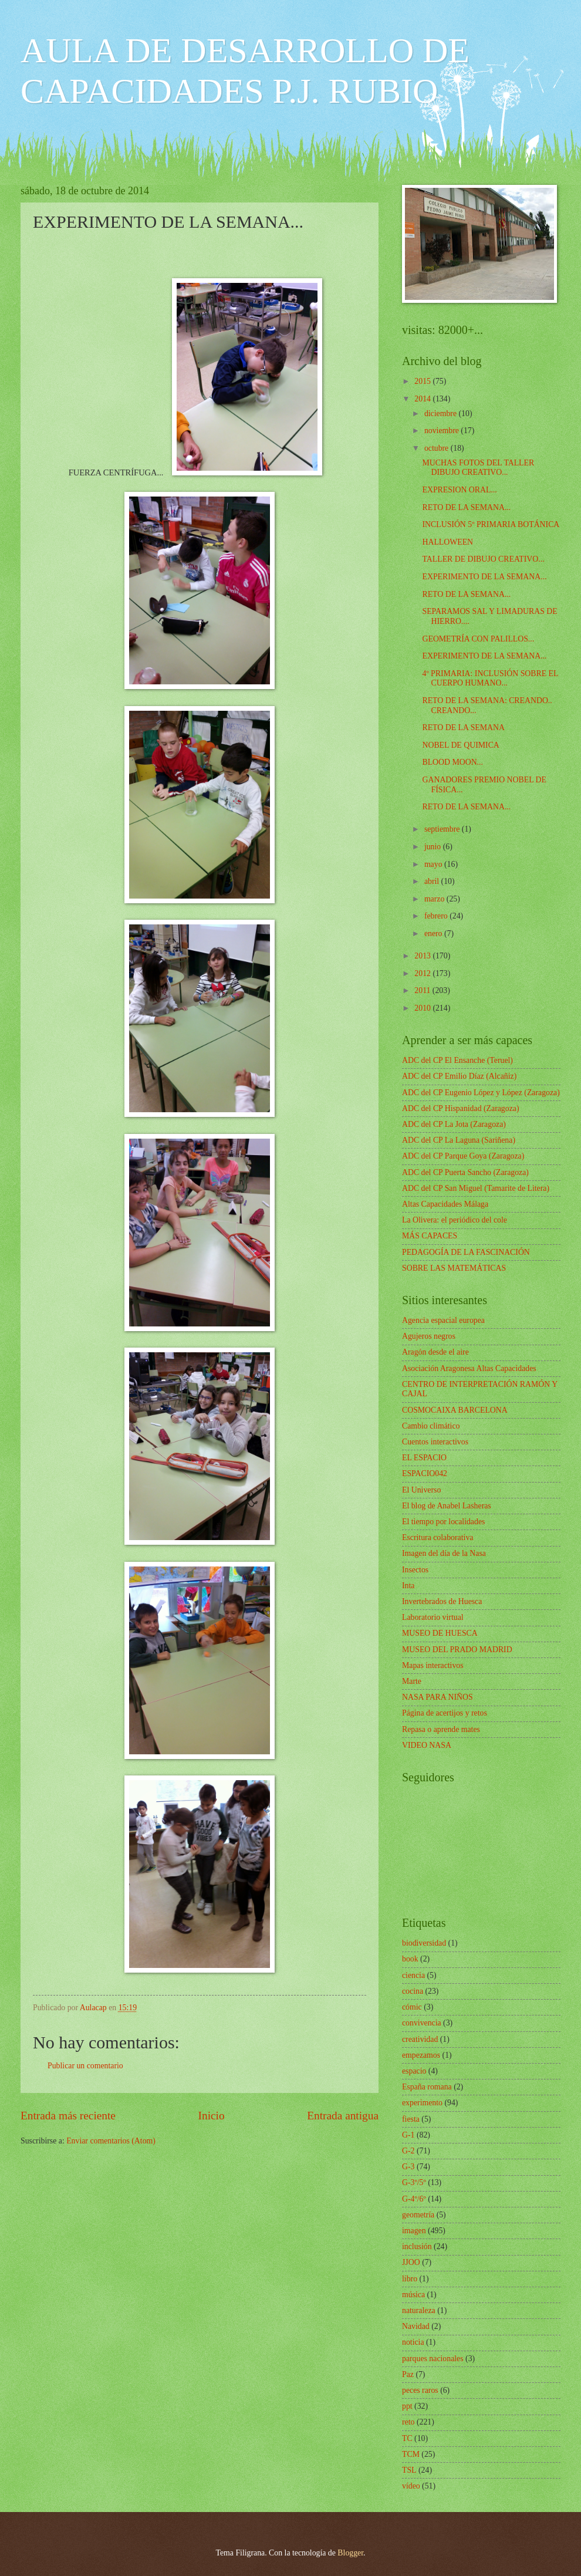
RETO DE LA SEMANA (463, 727)
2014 (423, 398)
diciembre (441, 413)
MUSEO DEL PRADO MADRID (457, 1649)
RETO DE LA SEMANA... (466, 507)
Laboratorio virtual (433, 1617)
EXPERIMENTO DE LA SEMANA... (484, 576)
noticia (413, 2342)
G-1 (408, 2135)
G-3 (408, 2166)
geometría (418, 2214)
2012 (423, 973)
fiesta (411, 2119)
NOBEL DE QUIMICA (460, 745)
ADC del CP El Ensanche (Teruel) (457, 1060)
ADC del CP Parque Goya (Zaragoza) (463, 1156)
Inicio (211, 2115)
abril (432, 881)
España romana (427, 2086)
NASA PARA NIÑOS (437, 1697)
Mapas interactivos (433, 1665)
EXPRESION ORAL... (459, 489)
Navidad (416, 2326)
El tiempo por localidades (443, 1521)
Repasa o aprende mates (441, 1729)
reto (408, 2422)
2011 (423, 990)
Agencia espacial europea (443, 1320)
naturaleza (418, 2310)
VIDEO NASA (426, 1745)
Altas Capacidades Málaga (445, 1204)
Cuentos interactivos (435, 1441)
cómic (412, 2007)
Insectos (415, 1569)
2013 (423, 955)
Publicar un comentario (85, 2065)
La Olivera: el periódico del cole (454, 1220)
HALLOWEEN (447, 542)
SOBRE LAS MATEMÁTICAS (454, 1268)
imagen (414, 2230)
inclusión (417, 2246)
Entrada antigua (343, 2115)
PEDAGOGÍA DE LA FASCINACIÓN (466, 1252)
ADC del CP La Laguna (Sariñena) (458, 1140)
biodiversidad (424, 1943)
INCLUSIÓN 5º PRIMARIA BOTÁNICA (490, 524)
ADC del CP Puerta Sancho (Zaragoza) (465, 1172)
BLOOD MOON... (452, 762)
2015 (423, 381)
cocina (412, 1991)
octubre (437, 448)
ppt (407, 2406)
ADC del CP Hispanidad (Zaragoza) (460, 1108)
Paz (408, 2374)
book (410, 1958)
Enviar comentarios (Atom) (111, 2140)
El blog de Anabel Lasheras (446, 1505)
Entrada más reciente (68, 2115)
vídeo (411, 2486)
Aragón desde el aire (435, 1352)
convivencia (421, 2022)
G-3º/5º (414, 2182)
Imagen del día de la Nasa (444, 1553)
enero (434, 933)
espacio (414, 2071)
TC (407, 2438)
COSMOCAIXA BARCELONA (455, 1410)
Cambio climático (431, 1426)
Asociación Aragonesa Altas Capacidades (469, 1368)
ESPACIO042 (424, 1473)
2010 (423, 1008)
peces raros (420, 2390)
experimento (422, 2102)
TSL (409, 2470)
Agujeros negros (428, 1336)
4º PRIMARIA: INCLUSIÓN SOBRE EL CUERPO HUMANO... (490, 678)
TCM (411, 2454)
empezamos (421, 2055)
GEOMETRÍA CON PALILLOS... (478, 638)
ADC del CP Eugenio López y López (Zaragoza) (481, 1092)
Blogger (350, 2552)
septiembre (443, 829)
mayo (434, 864)
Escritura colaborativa (437, 1537)
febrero (437, 915)
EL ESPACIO (424, 1457)
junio (433, 846)
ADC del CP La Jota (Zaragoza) (454, 1124)
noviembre (442, 430)
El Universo (421, 1489)
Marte (411, 1681)
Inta (408, 1585)
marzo (435, 898)
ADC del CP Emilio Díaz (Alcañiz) (459, 1076)
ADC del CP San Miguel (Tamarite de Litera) (475, 1188)
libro (409, 2278)
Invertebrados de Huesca (442, 1601)
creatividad (420, 2039)
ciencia (413, 1975)
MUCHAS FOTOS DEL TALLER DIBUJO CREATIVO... (478, 467)
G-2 (408, 2150)
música (413, 2294)
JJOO (411, 2262)
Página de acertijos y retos (444, 1713)
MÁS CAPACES (429, 1235)
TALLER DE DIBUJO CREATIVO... (483, 559)
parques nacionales (433, 2358)
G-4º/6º (414, 2199)
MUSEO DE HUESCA (440, 1633)
